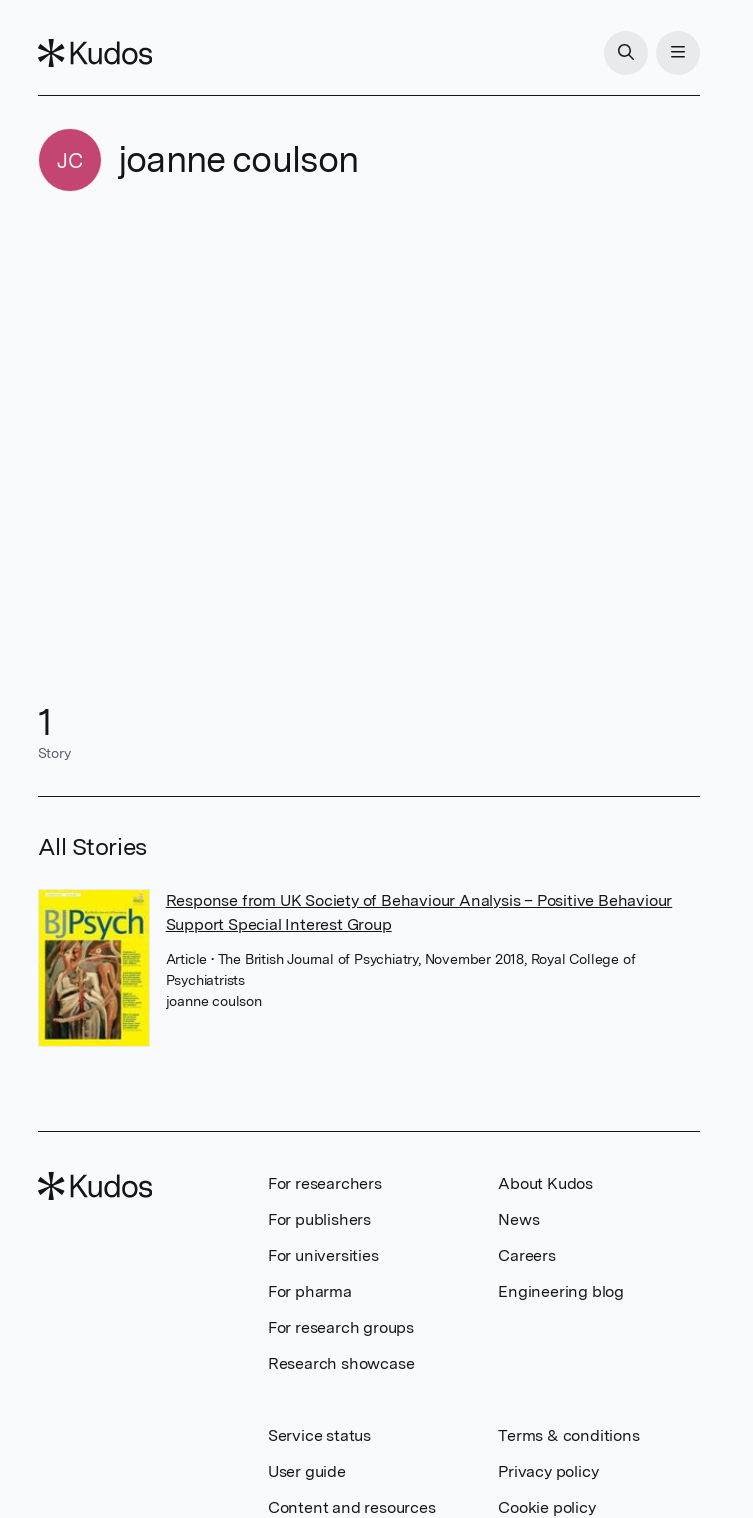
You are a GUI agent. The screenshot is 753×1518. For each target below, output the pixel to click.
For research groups (341, 1327)
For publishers (319, 1219)
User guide (307, 1471)
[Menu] (678, 53)
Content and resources (352, 1507)
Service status (319, 1435)
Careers (527, 1255)
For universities (323, 1255)
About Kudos (545, 1183)
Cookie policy (546, 1507)
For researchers (325, 1183)
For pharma (310, 1291)
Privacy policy (548, 1471)
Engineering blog (561, 1291)
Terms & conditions (568, 1435)
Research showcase (341, 1363)
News (518, 1219)
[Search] (626, 53)
